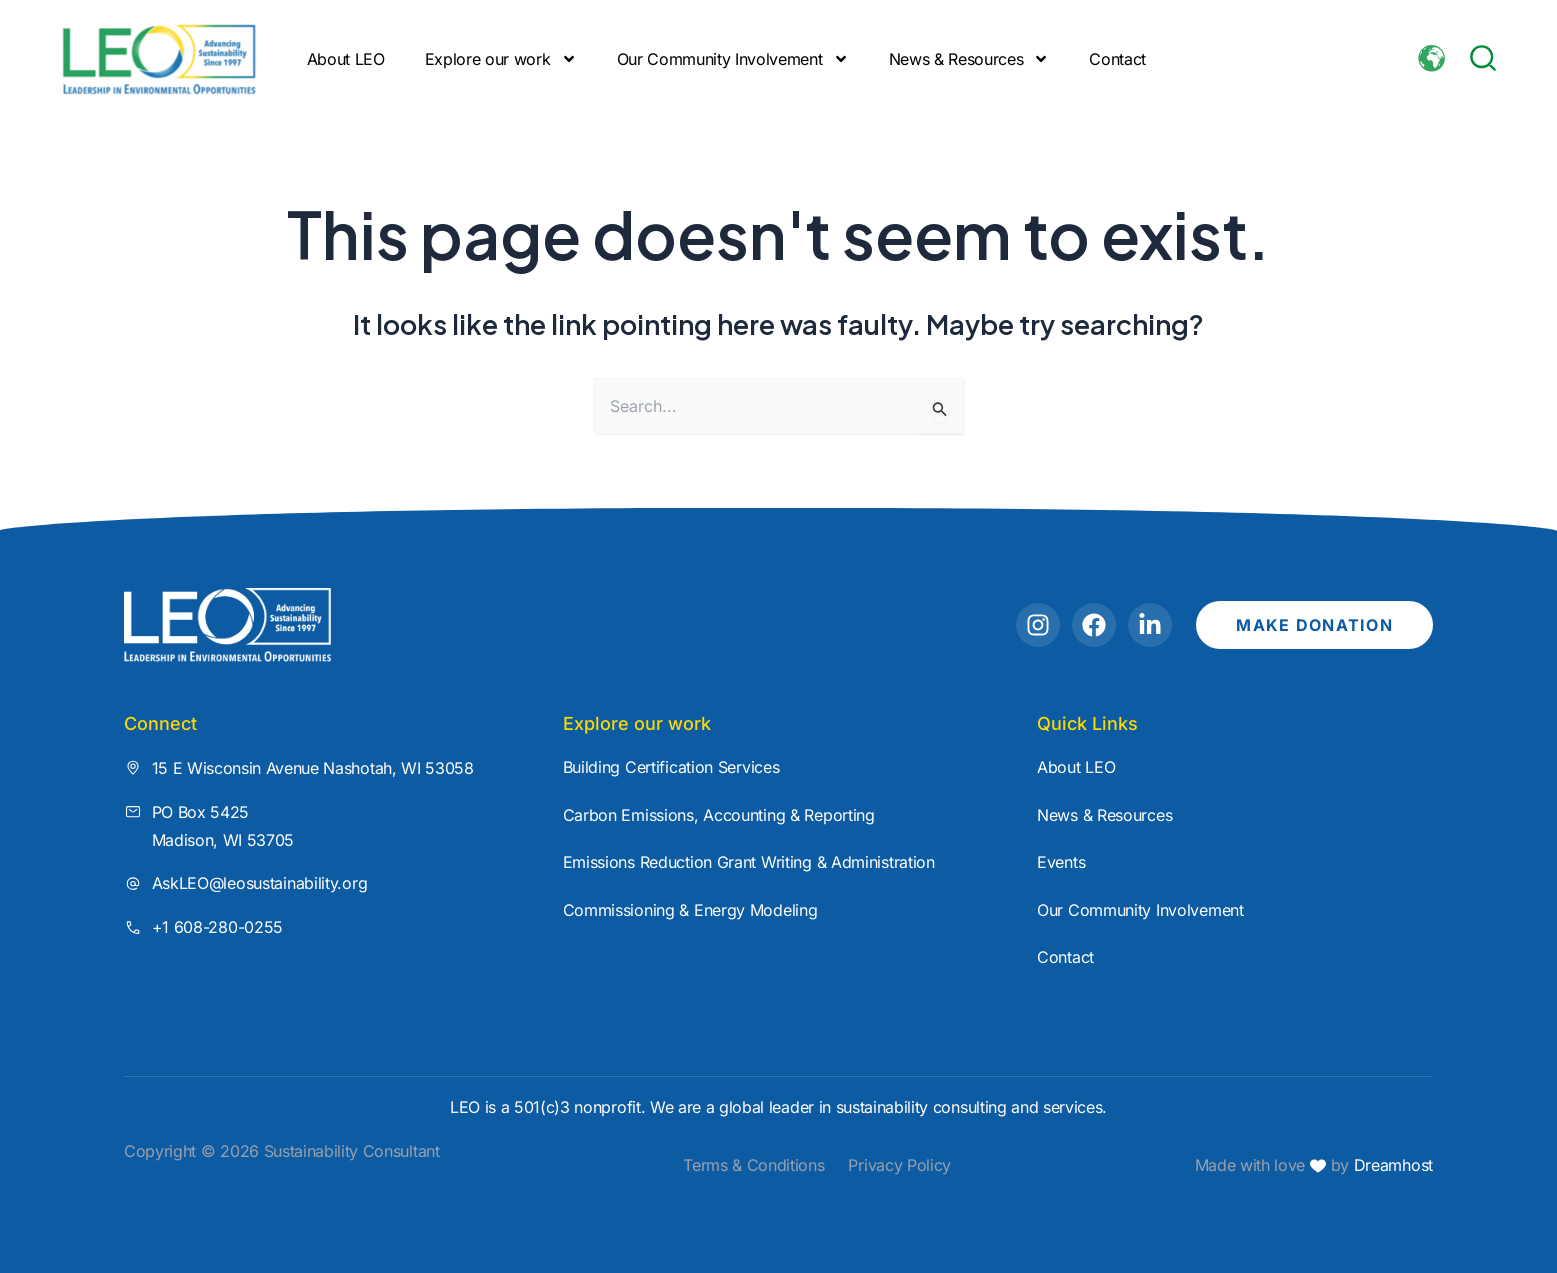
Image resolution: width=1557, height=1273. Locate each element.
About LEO (346, 59)
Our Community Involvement (733, 59)
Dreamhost (1391, 1165)
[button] (1483, 58)
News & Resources (969, 59)
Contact (1117, 59)
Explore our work (501, 59)
